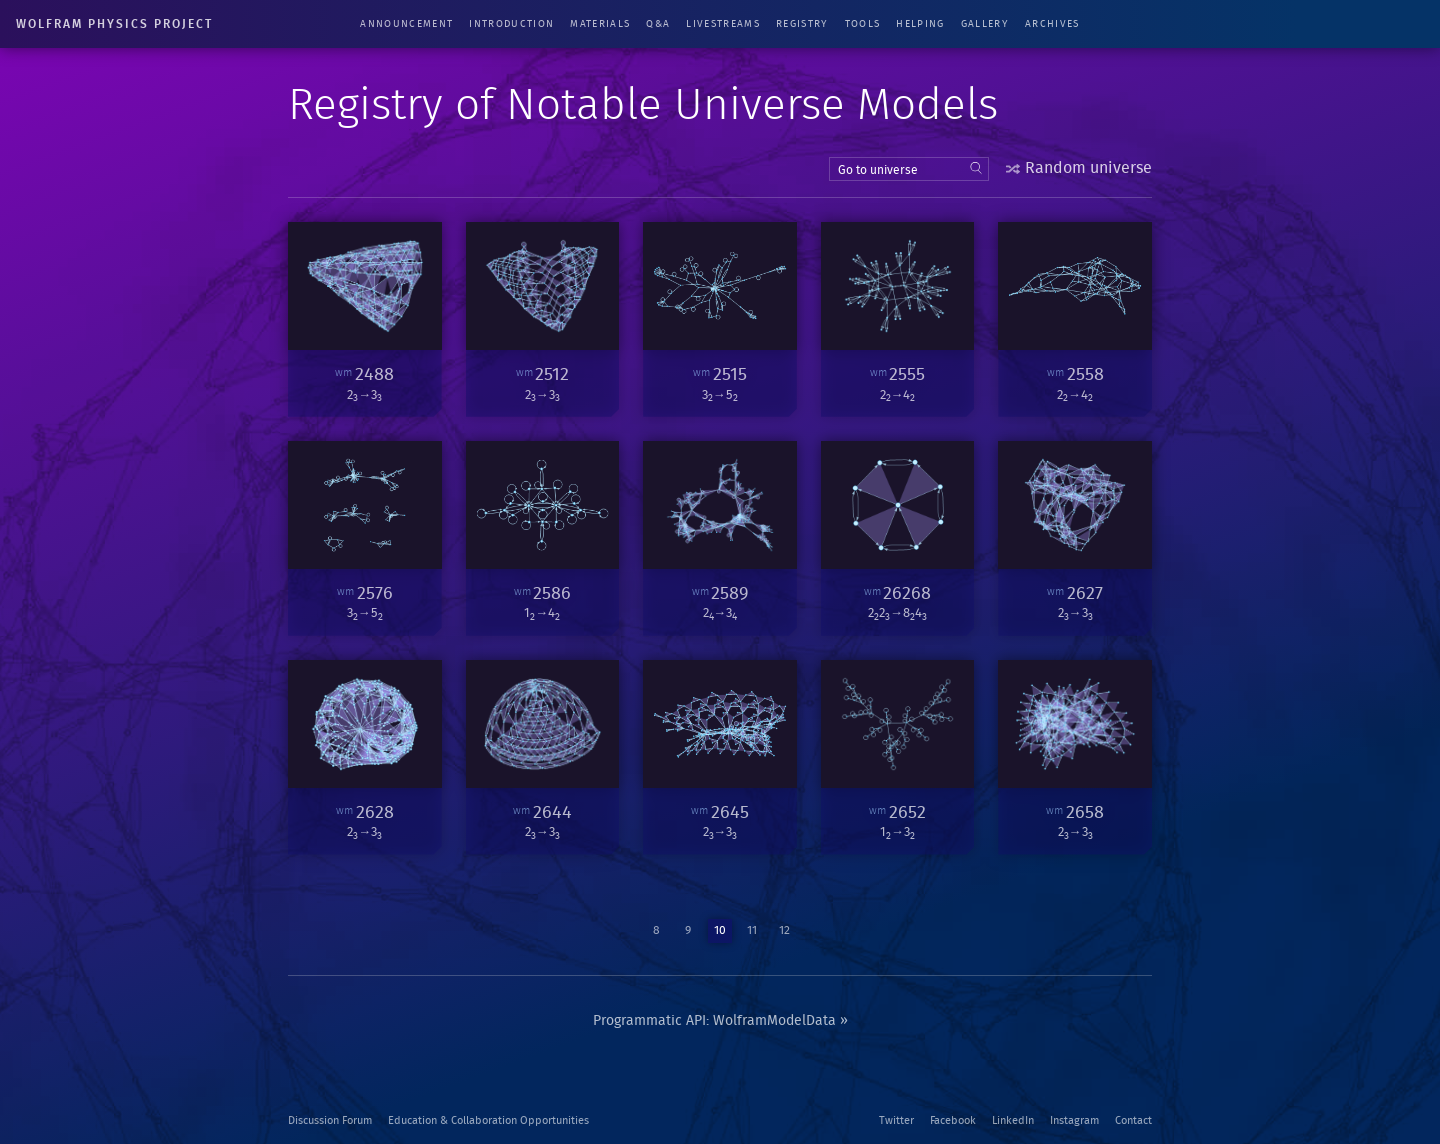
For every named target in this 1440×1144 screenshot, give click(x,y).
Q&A (658, 24)
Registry (802, 24)
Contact (1133, 1120)
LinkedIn (1013, 1120)
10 (720, 930)
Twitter (896, 1120)
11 (752, 930)
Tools (863, 24)
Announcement (406, 24)
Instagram (1074, 1120)
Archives (1052, 24)
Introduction (511, 24)
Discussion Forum (330, 1120)
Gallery (985, 24)
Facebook (953, 1120)
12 (784, 930)
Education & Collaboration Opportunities (488, 1120)
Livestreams (723, 24)
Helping (920, 24)
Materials (600, 24)
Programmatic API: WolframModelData (714, 1021)
